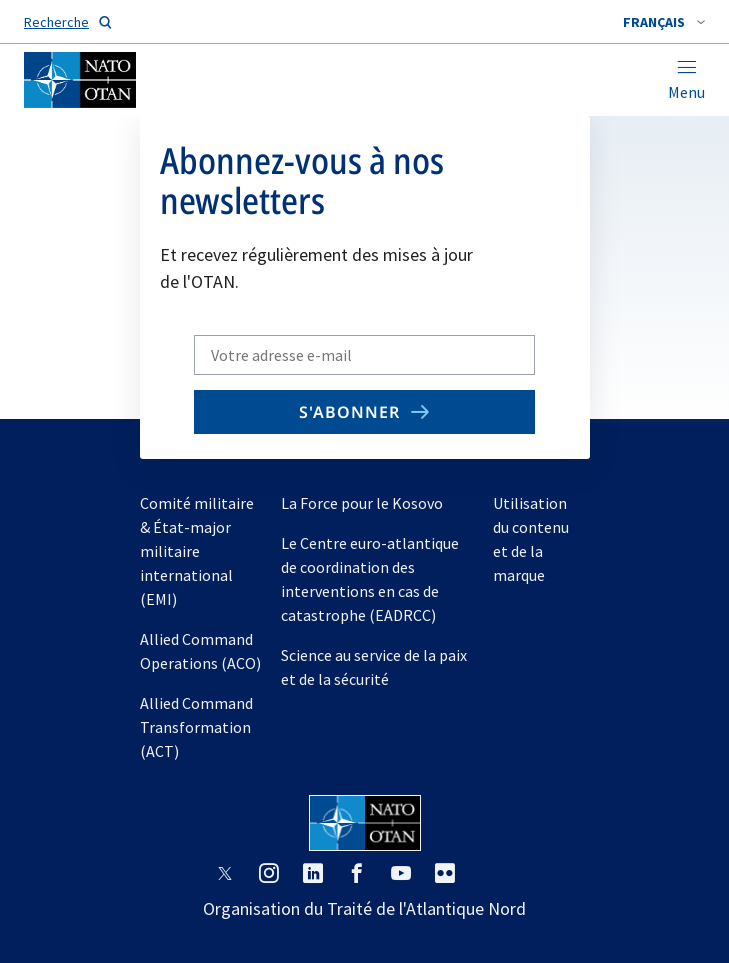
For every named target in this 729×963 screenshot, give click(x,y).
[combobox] (664, 22)
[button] (664, 22)
